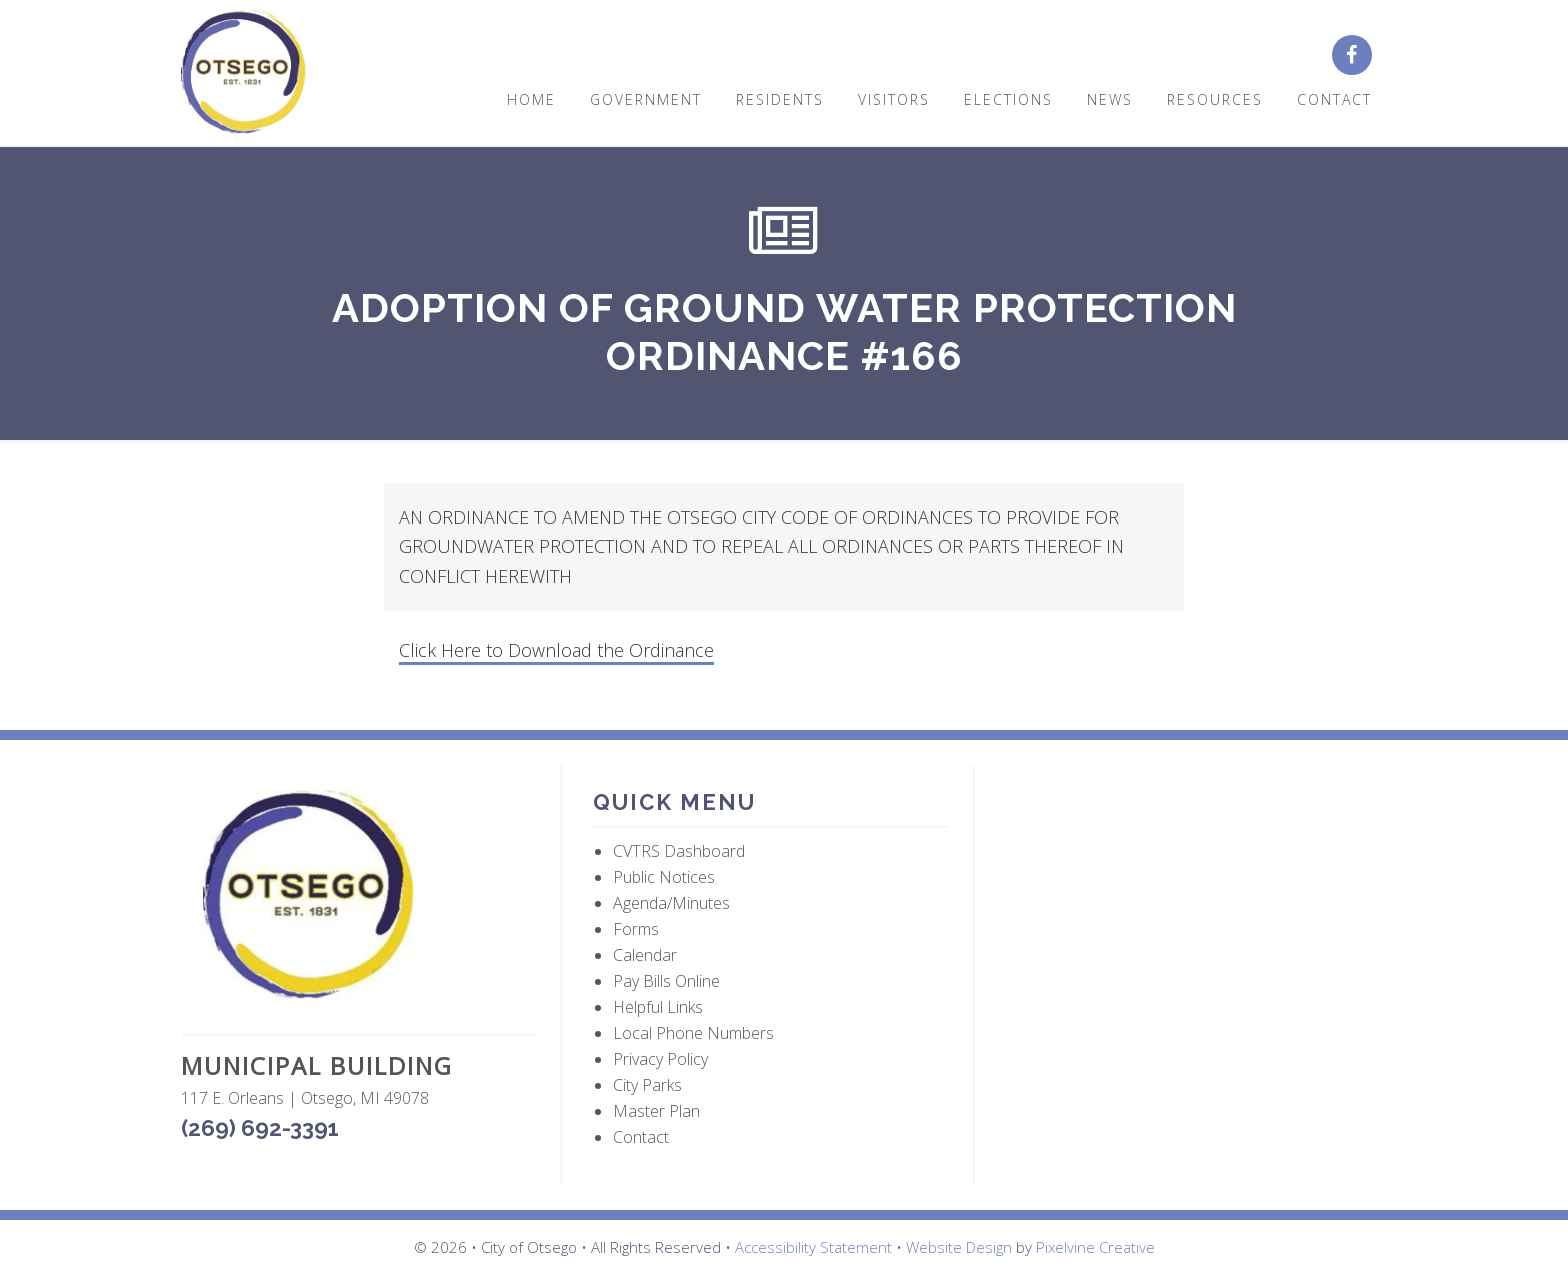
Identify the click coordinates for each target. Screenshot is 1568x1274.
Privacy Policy (660, 1059)
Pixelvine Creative (1095, 1247)
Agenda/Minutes (671, 903)
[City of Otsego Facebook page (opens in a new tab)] (1359, 56)
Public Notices (664, 877)
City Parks (647, 1085)
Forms (636, 929)
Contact (641, 1137)
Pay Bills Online (666, 981)
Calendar (645, 955)
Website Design (959, 1247)
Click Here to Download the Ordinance (556, 650)
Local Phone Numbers (693, 1033)
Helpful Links (658, 1007)
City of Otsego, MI (243, 72)
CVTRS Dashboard (679, 851)
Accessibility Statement (813, 1247)
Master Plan (656, 1111)
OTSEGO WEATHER (1184, 860)
